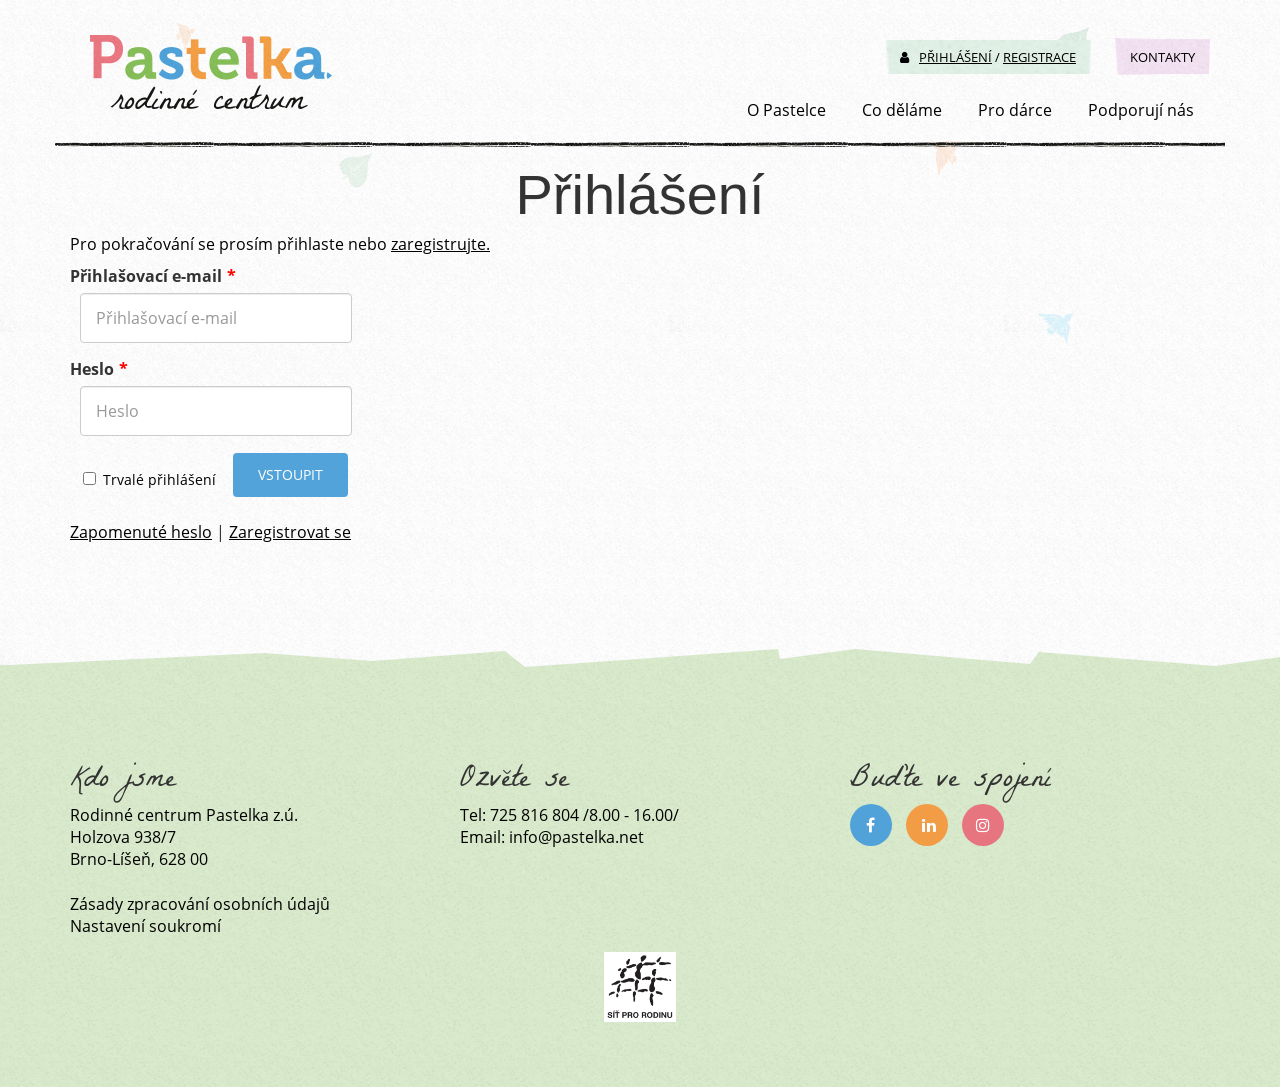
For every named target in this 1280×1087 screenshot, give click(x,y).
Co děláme (902, 110)
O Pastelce (786, 110)
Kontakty (1162, 57)
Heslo (92, 369)
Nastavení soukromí (145, 926)
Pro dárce (1015, 110)
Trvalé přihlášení (149, 479)
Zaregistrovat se (290, 532)
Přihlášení (946, 57)
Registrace (1039, 57)
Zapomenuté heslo (141, 532)
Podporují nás (1141, 110)
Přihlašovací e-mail (146, 276)
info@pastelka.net (576, 837)
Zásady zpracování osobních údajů (200, 904)
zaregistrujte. (440, 244)
